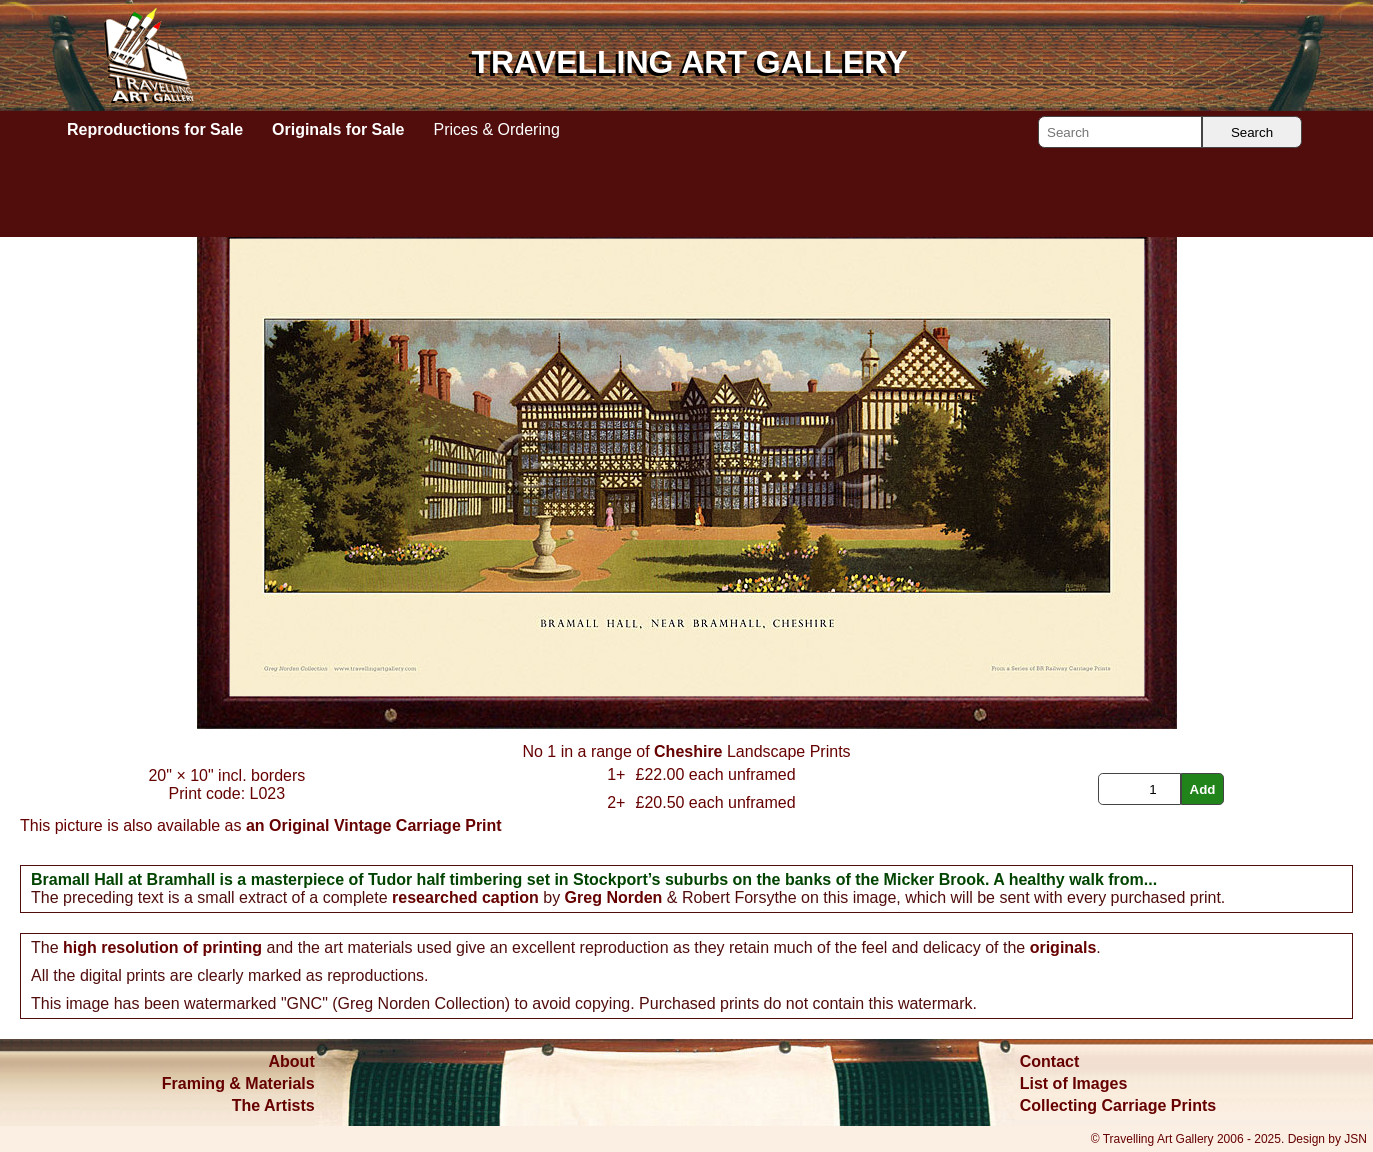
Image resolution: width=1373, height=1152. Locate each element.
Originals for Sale (338, 129)
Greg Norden (614, 897)
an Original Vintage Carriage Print (374, 825)
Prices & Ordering (497, 129)
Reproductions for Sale (155, 129)
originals (1063, 947)
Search (1252, 132)
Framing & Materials (238, 1083)
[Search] (1120, 132)
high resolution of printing (162, 947)
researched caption (465, 897)
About (292, 1061)
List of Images (1074, 1083)
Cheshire (688, 751)
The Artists (273, 1105)
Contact (1050, 1061)
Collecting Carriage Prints (1118, 1105)
